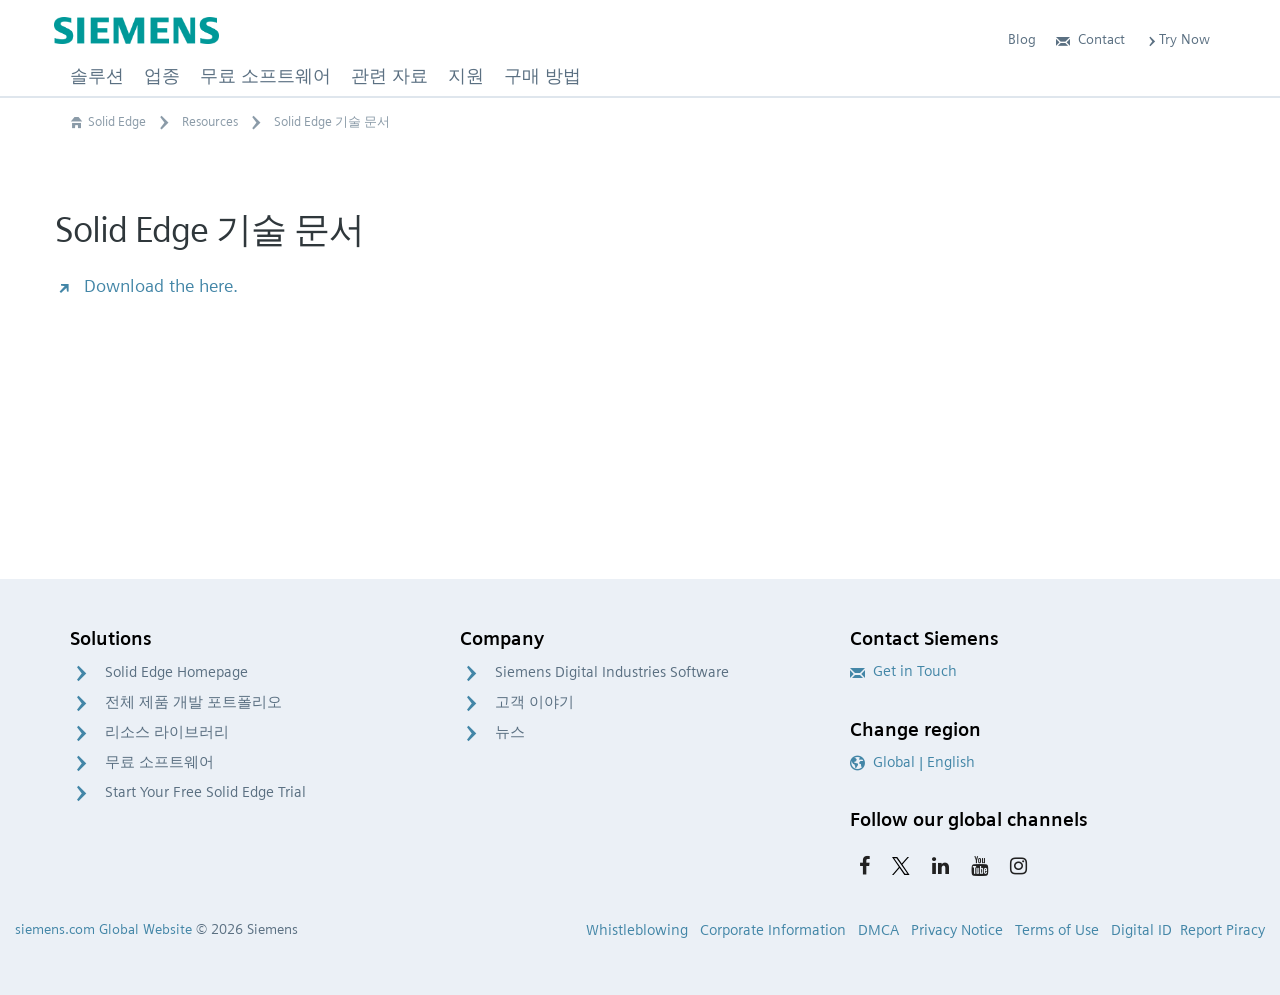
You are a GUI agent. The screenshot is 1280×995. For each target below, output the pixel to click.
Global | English (912, 762)
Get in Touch (903, 671)
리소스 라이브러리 (167, 732)
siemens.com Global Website (103, 929)
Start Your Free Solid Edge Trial (205, 792)
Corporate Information (773, 930)
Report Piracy (1222, 930)
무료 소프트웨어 (159, 762)
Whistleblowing (637, 930)
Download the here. (146, 285)
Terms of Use (1057, 930)
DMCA (878, 930)
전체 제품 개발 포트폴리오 (193, 702)
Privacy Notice (957, 930)
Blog (1022, 39)
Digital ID (1141, 930)
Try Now (1177, 39)
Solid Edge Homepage (176, 672)
